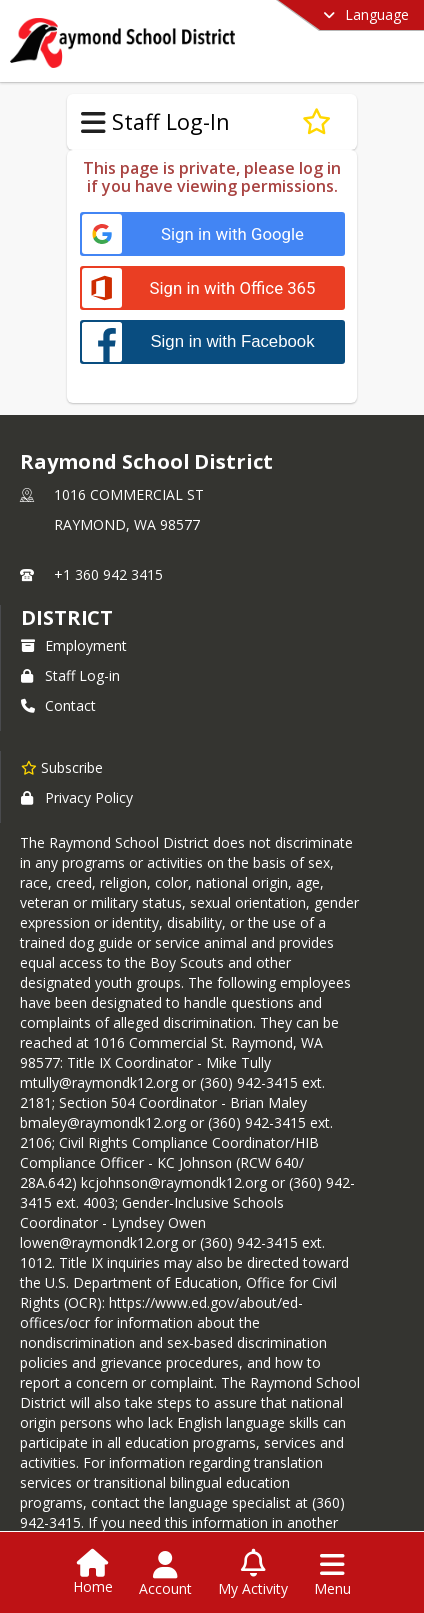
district (67, 617)
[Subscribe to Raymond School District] (62, 767)
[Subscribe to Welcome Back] (316, 122)
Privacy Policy (77, 797)
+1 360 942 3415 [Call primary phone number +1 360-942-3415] (108, 574)
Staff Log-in (70, 675)
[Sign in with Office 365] (212, 288)
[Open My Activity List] (253, 1574)
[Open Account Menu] (165, 1574)
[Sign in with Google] (212, 234)
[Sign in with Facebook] (212, 341)
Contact (58, 705)
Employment (74, 645)
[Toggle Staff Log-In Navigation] (93, 123)
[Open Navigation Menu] (332, 1574)
